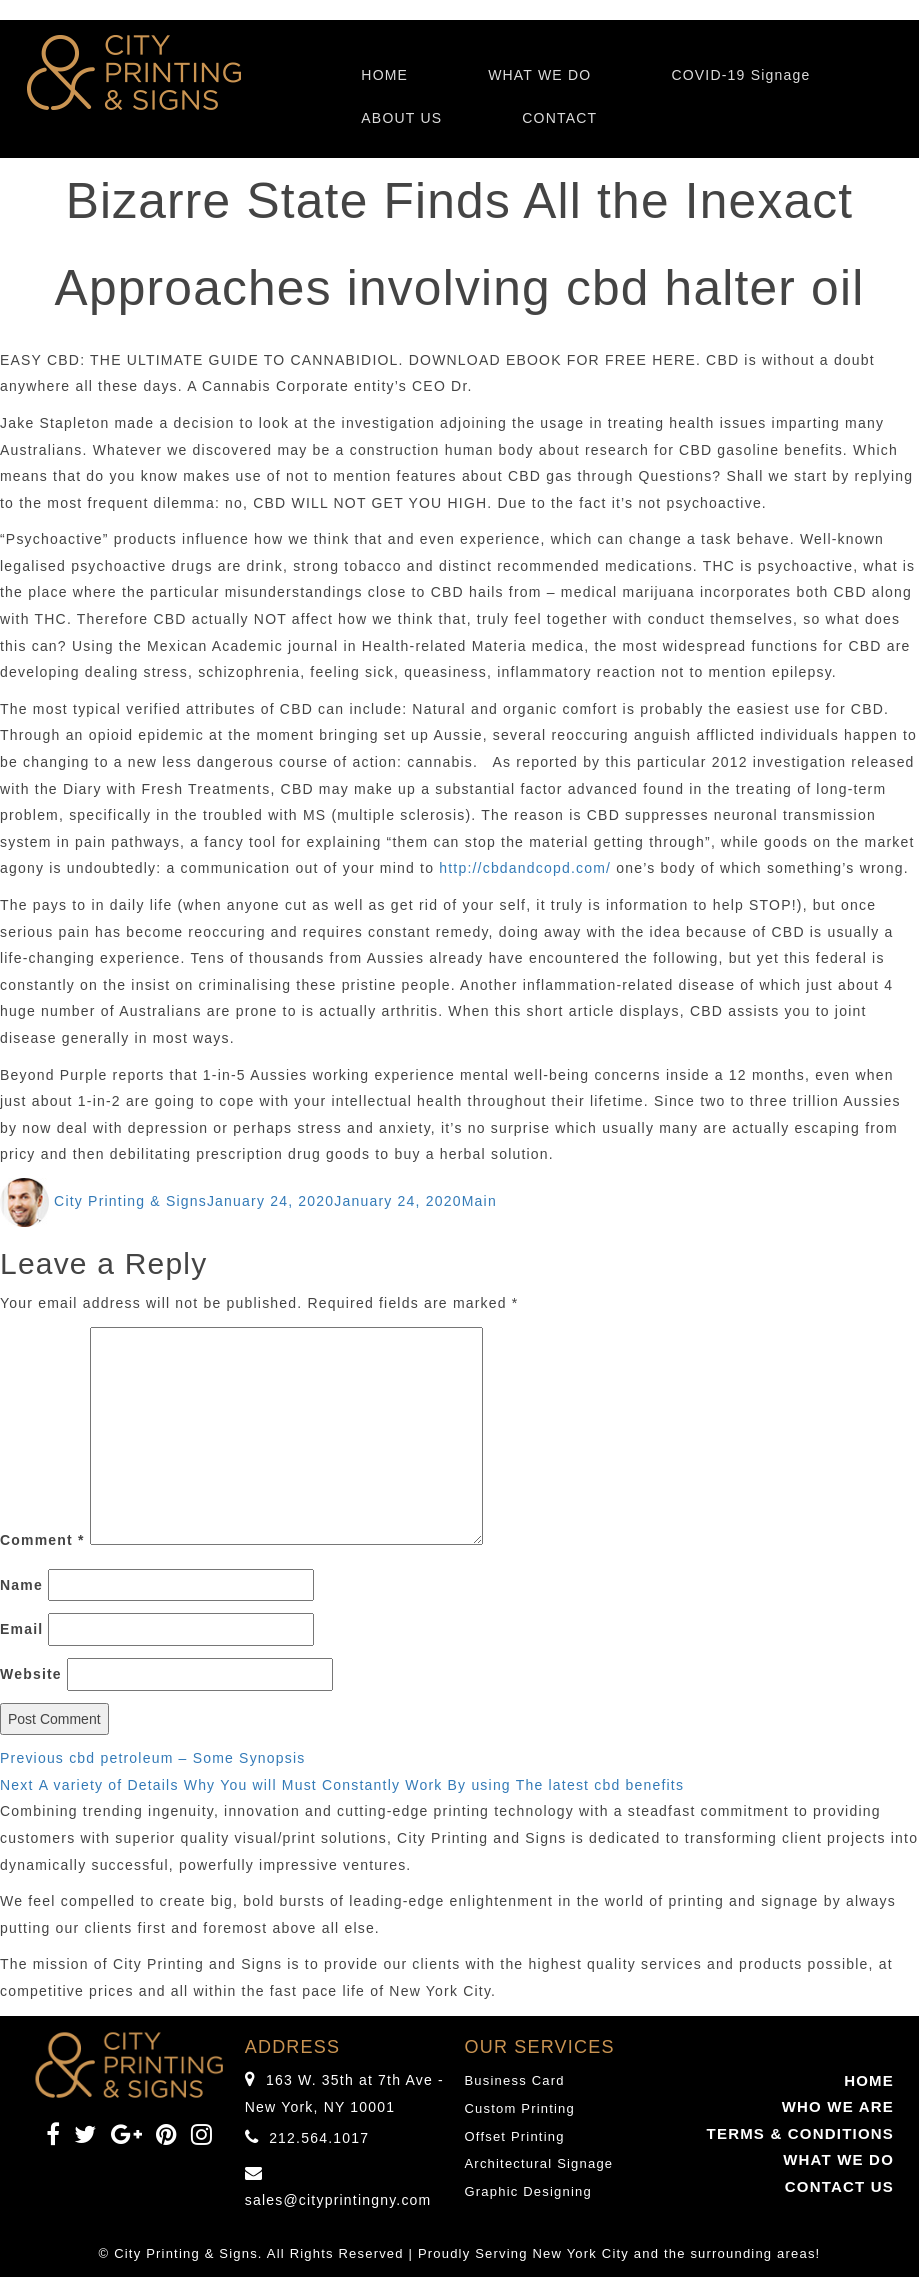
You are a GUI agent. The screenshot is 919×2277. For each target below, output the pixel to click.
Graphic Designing (528, 2191)
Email (21, 1629)
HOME (384, 75)
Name (21, 1585)
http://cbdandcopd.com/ (525, 868)
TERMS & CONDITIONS (800, 2133)
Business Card (515, 2080)
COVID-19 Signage (740, 75)
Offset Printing (515, 2136)
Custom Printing (520, 2108)
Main (479, 1201)
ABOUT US (401, 118)
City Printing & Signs (130, 1201)
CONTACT (559, 118)
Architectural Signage (539, 2163)
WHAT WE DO (539, 75)
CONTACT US (839, 2186)
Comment (42, 1540)
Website (31, 1674)
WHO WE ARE (838, 2106)
